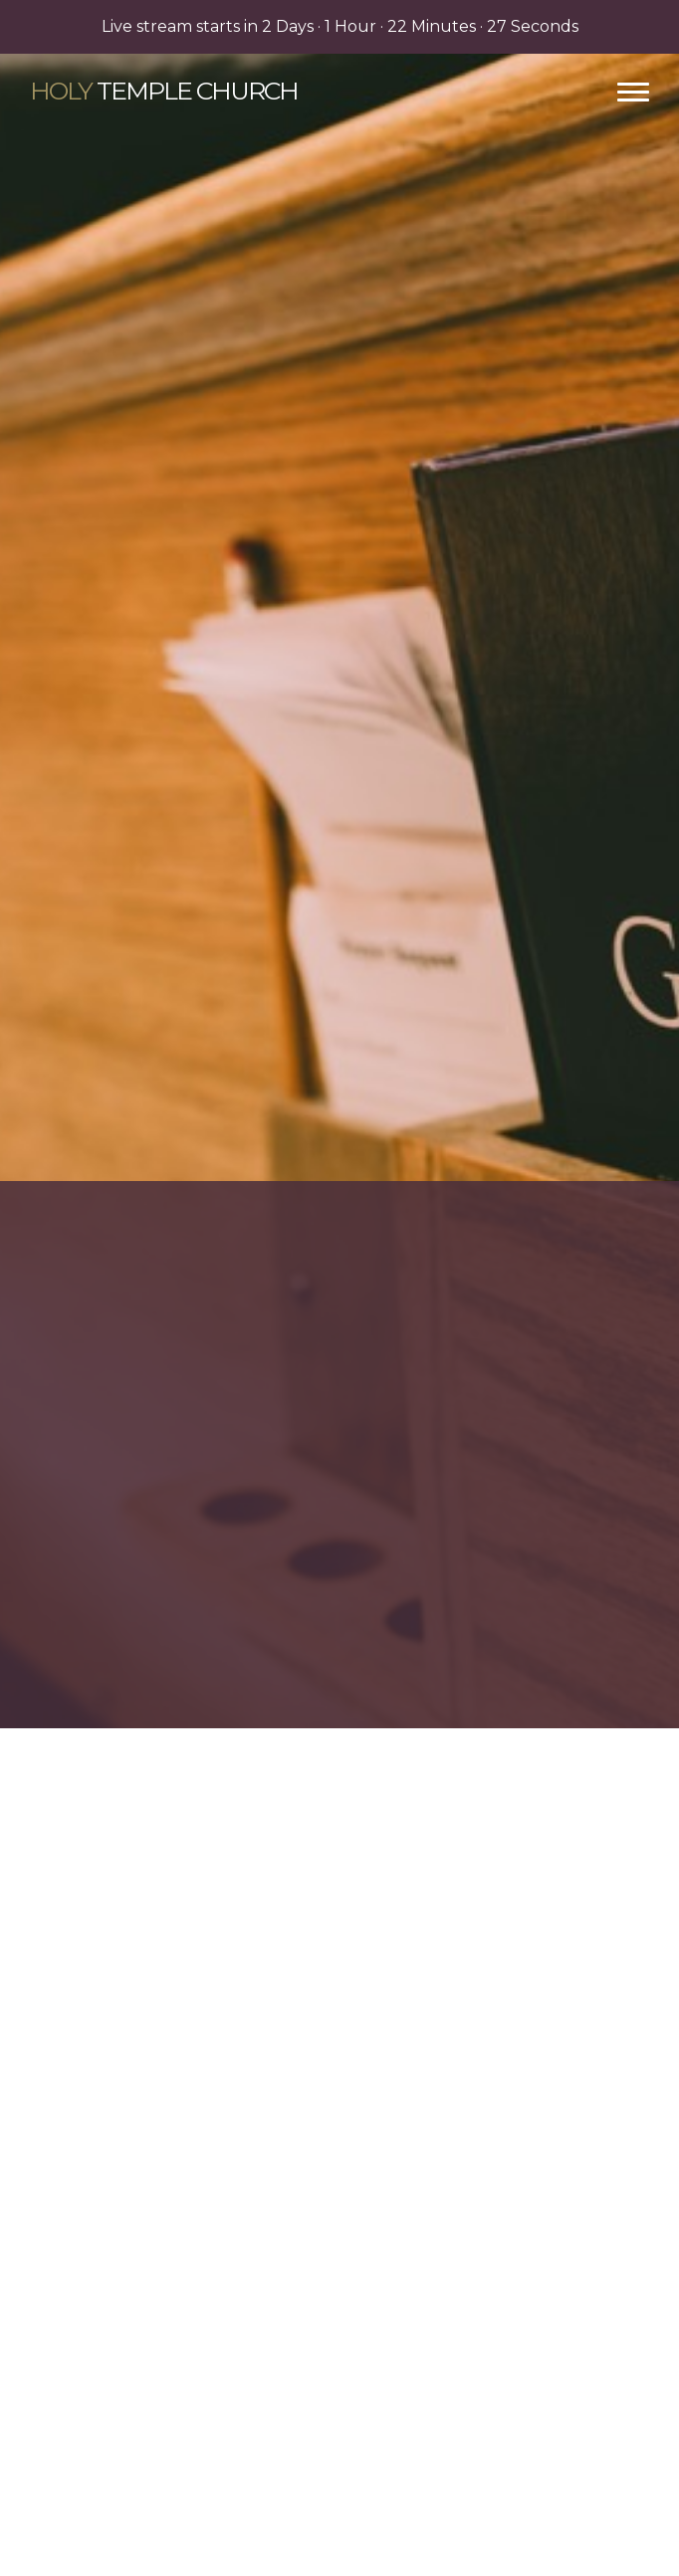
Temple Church (164, 90)
